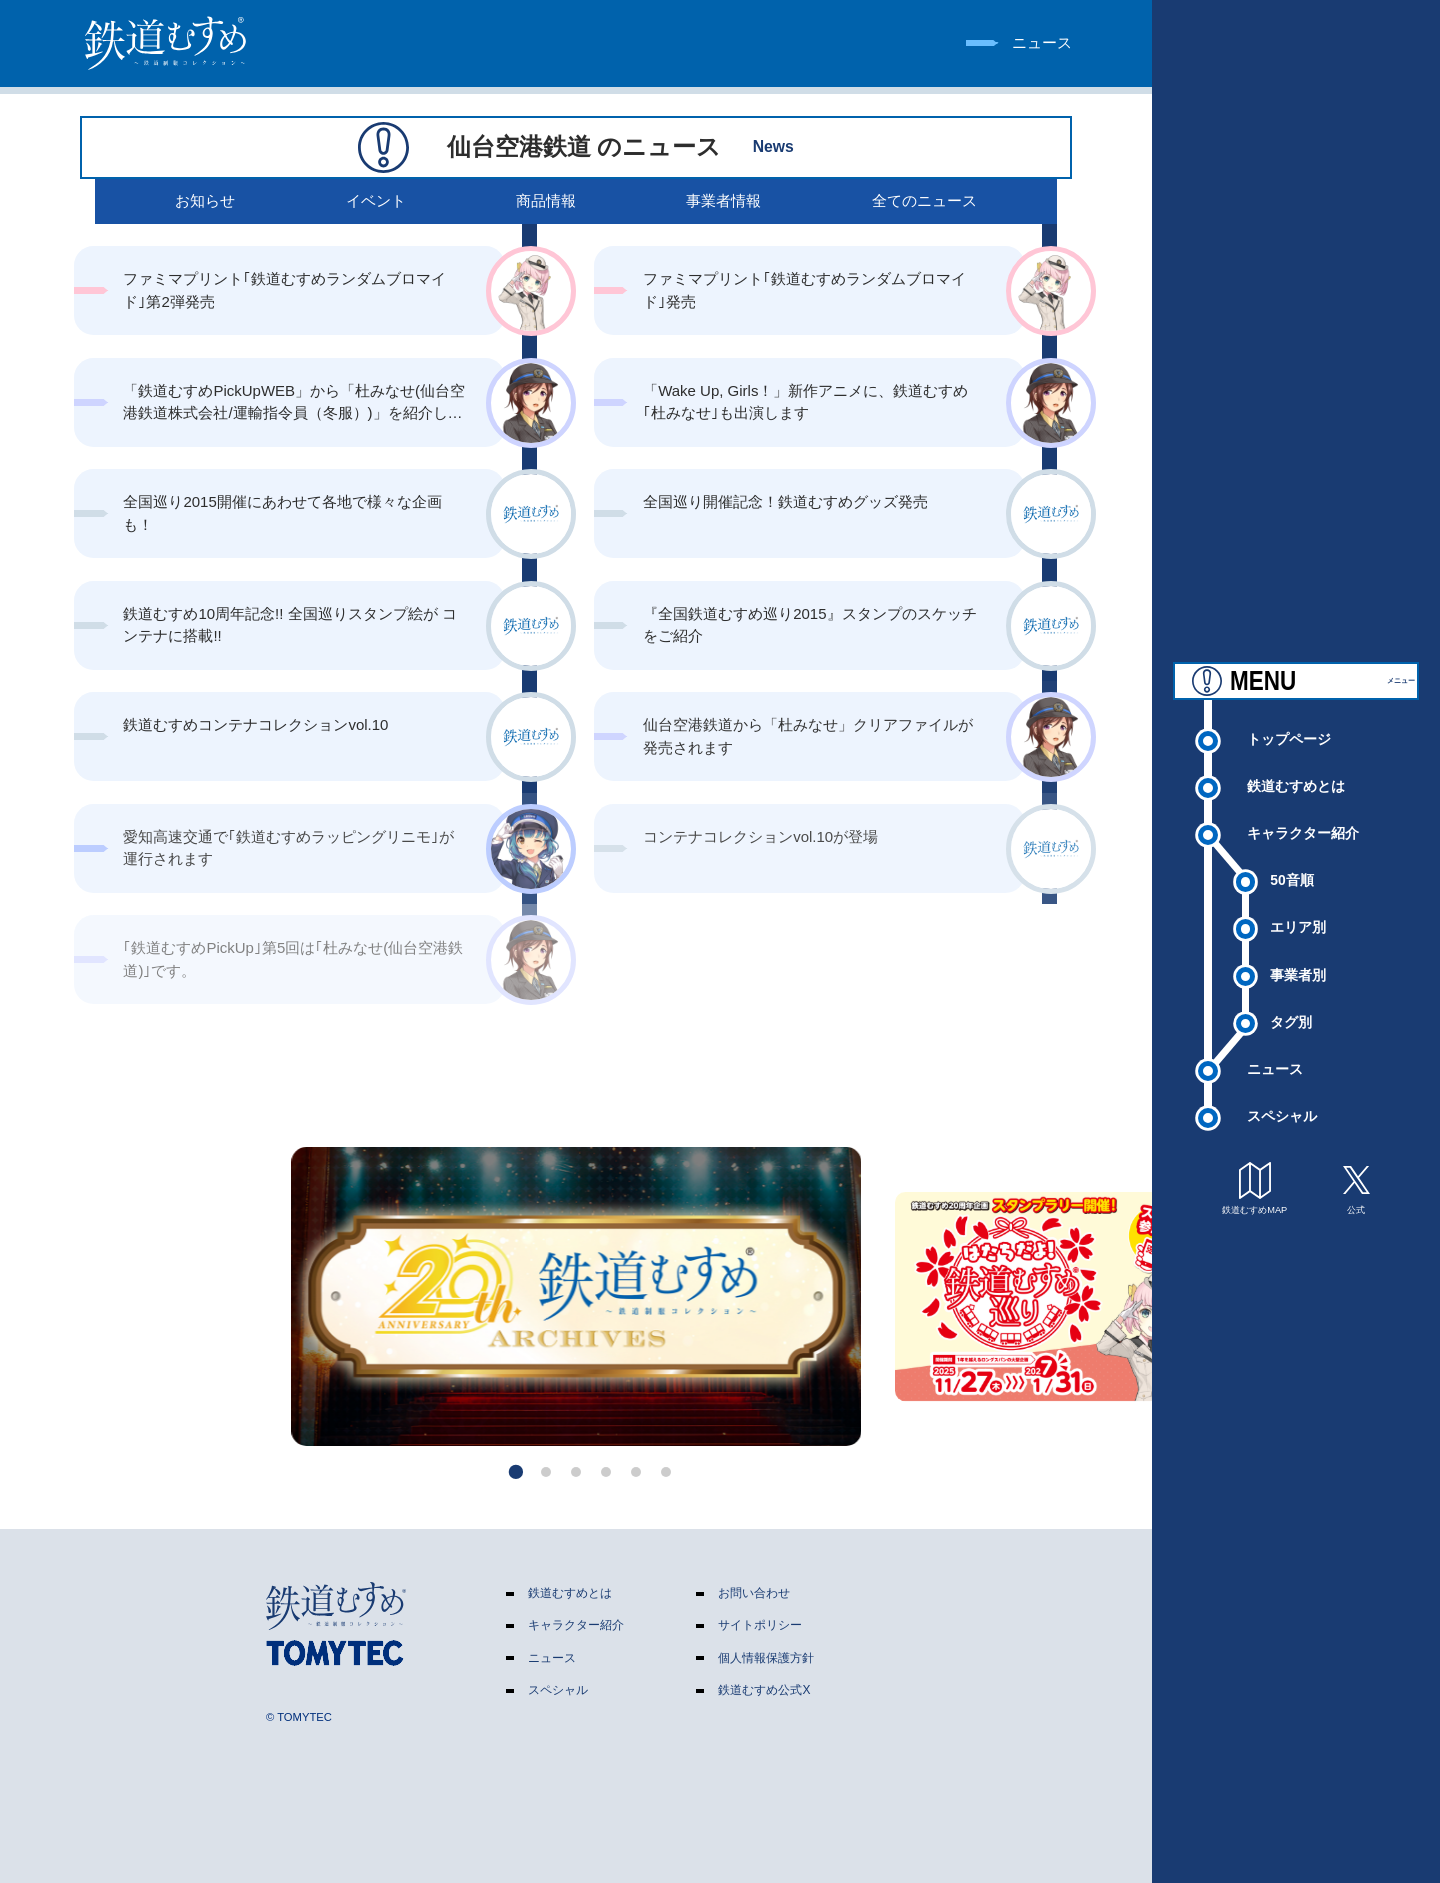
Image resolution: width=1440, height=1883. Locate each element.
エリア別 (1298, 912)
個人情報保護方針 (766, 1658)
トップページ (1289, 723)
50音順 (1291, 865)
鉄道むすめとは (1296, 771)
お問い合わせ (754, 1593)
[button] (516, 1471)
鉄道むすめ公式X (764, 1690)
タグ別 (1291, 1006)
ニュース (1275, 1053)
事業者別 (1298, 959)
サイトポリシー (760, 1625)
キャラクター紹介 (1303, 818)
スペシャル (1282, 1101)
